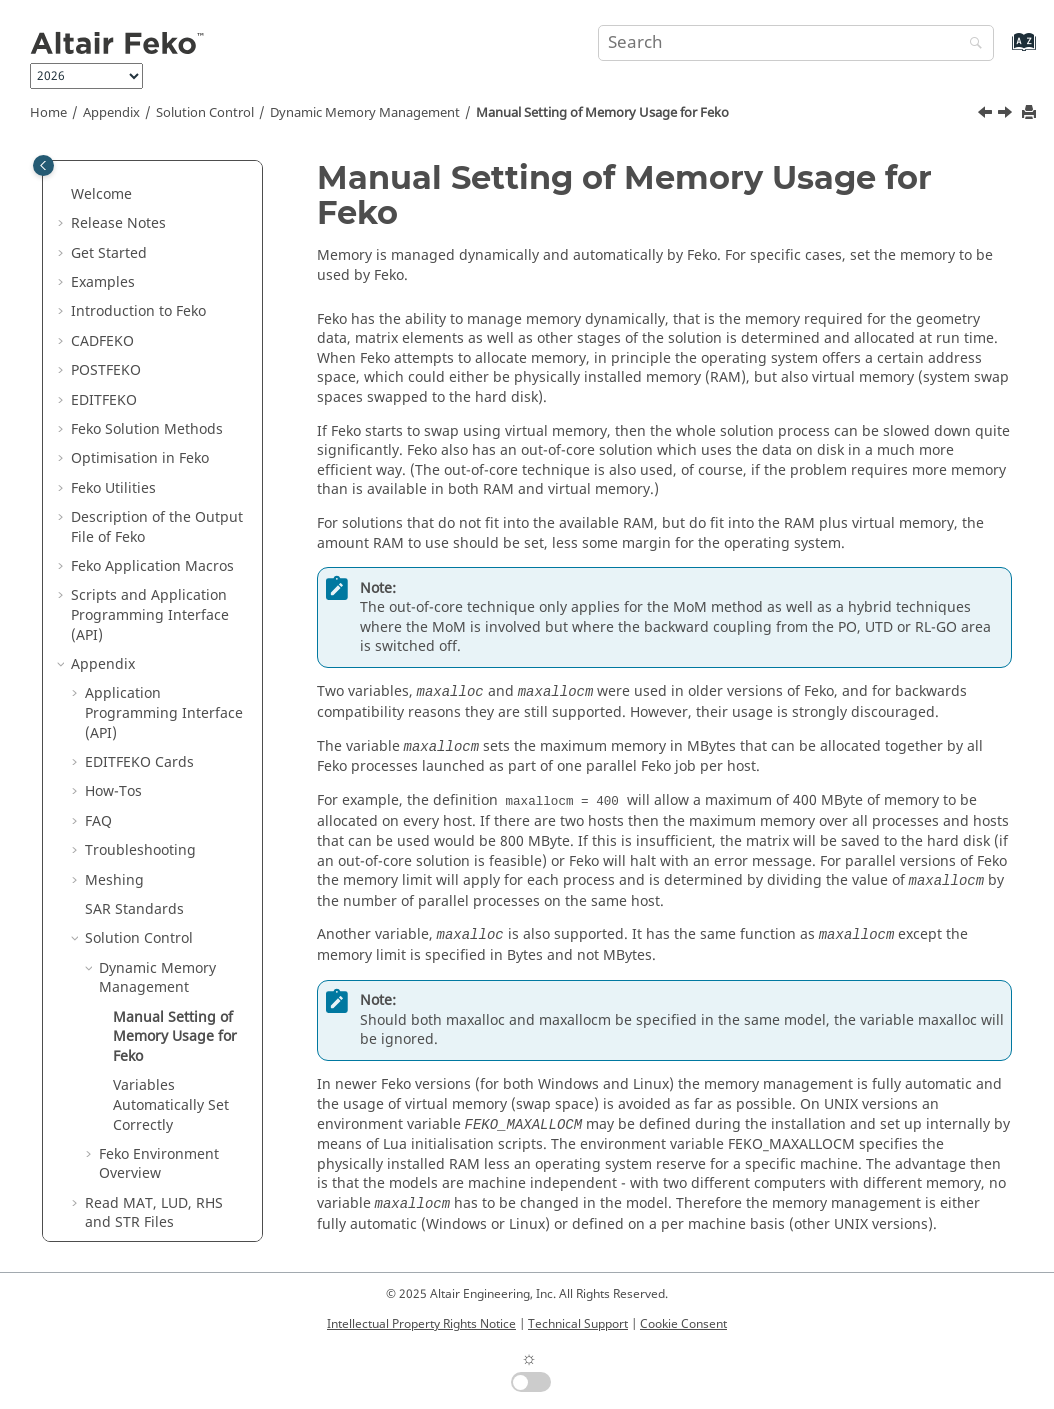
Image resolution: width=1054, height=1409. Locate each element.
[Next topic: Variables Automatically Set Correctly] (1007, 115)
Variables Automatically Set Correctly (171, 880)
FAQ (98, 596)
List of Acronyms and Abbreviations (155, 1115)
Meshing (114, 655)
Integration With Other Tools (162, 1037)
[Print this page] (1031, 113)
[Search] (971, 44)
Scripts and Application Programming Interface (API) (150, 390)
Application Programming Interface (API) (164, 488)
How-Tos (113, 566)
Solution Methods (147, 204)
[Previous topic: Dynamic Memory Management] (987, 115)
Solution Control (205, 113)
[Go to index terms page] (1002, 51)
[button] (63, 176)
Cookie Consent (683, 1324)
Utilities (113, 263)
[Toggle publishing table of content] (43, 165)
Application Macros (152, 341)
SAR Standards (134, 684)
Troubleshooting (140, 625)
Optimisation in (140, 233)
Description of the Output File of (157, 302)
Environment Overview (159, 939)
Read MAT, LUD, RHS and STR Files (154, 988)
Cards (139, 537)
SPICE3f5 (114, 1076)
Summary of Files (142, 1154)
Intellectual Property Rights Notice (421, 1324)
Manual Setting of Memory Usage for (602, 113)
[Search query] (795, 43)
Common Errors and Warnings (152, 1194)
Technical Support (578, 1324)
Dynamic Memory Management (365, 113)
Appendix (111, 113)
